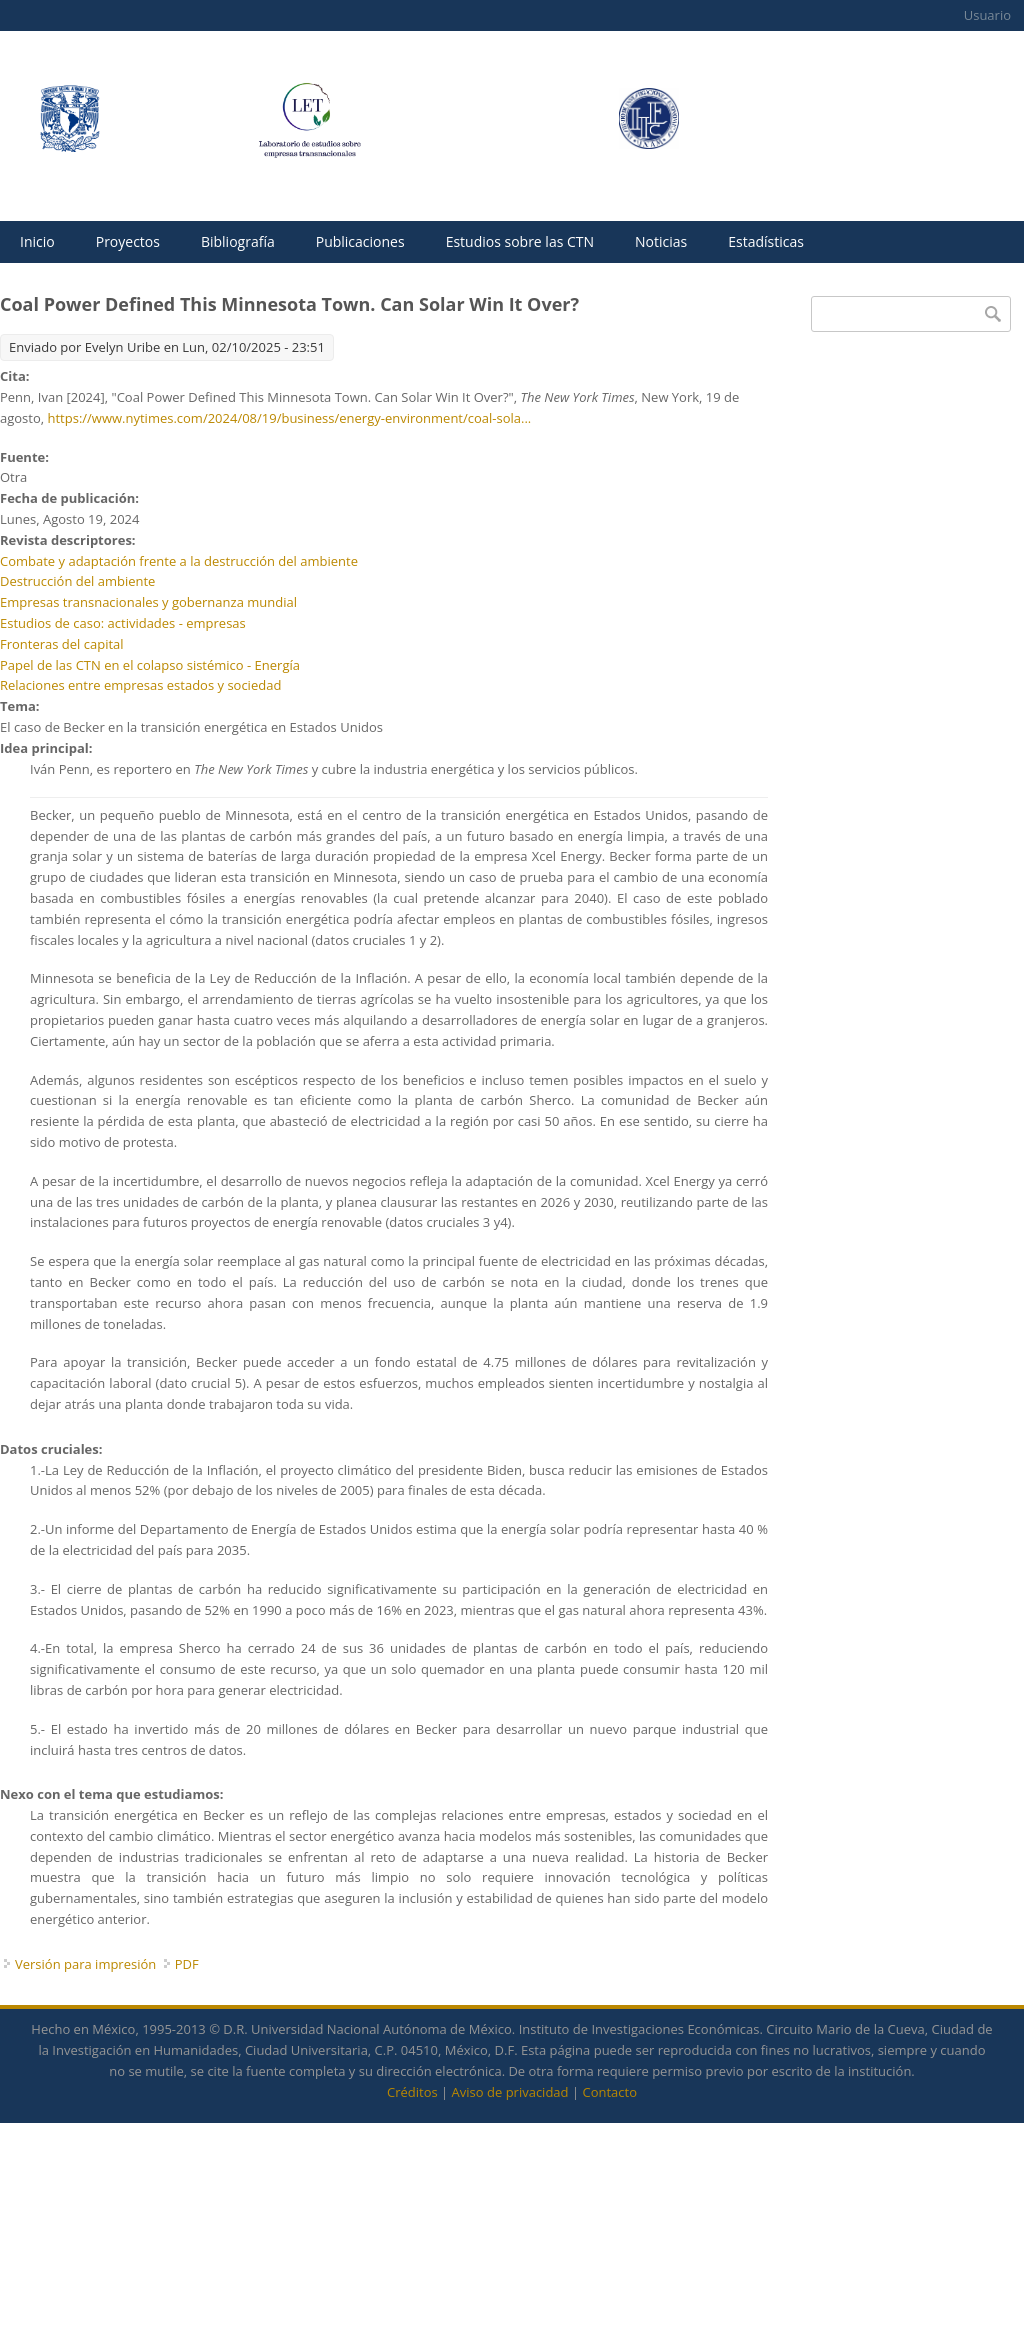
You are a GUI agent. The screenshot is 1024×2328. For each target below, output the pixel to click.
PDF (187, 1964)
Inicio (37, 241)
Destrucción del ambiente (77, 581)
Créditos (412, 2092)
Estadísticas (766, 241)
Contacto (609, 2092)
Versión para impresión (85, 1964)
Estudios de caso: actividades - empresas (123, 623)
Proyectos (128, 241)
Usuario (987, 15)
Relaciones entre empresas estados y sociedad (140, 685)
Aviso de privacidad (510, 2092)
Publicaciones (360, 241)
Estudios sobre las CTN (520, 241)
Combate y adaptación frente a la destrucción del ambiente (179, 561)
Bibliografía (238, 241)
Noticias (661, 241)
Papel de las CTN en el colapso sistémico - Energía (150, 665)
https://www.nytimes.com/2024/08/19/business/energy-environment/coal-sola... (290, 418)
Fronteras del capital (62, 644)
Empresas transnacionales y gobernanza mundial (148, 602)
